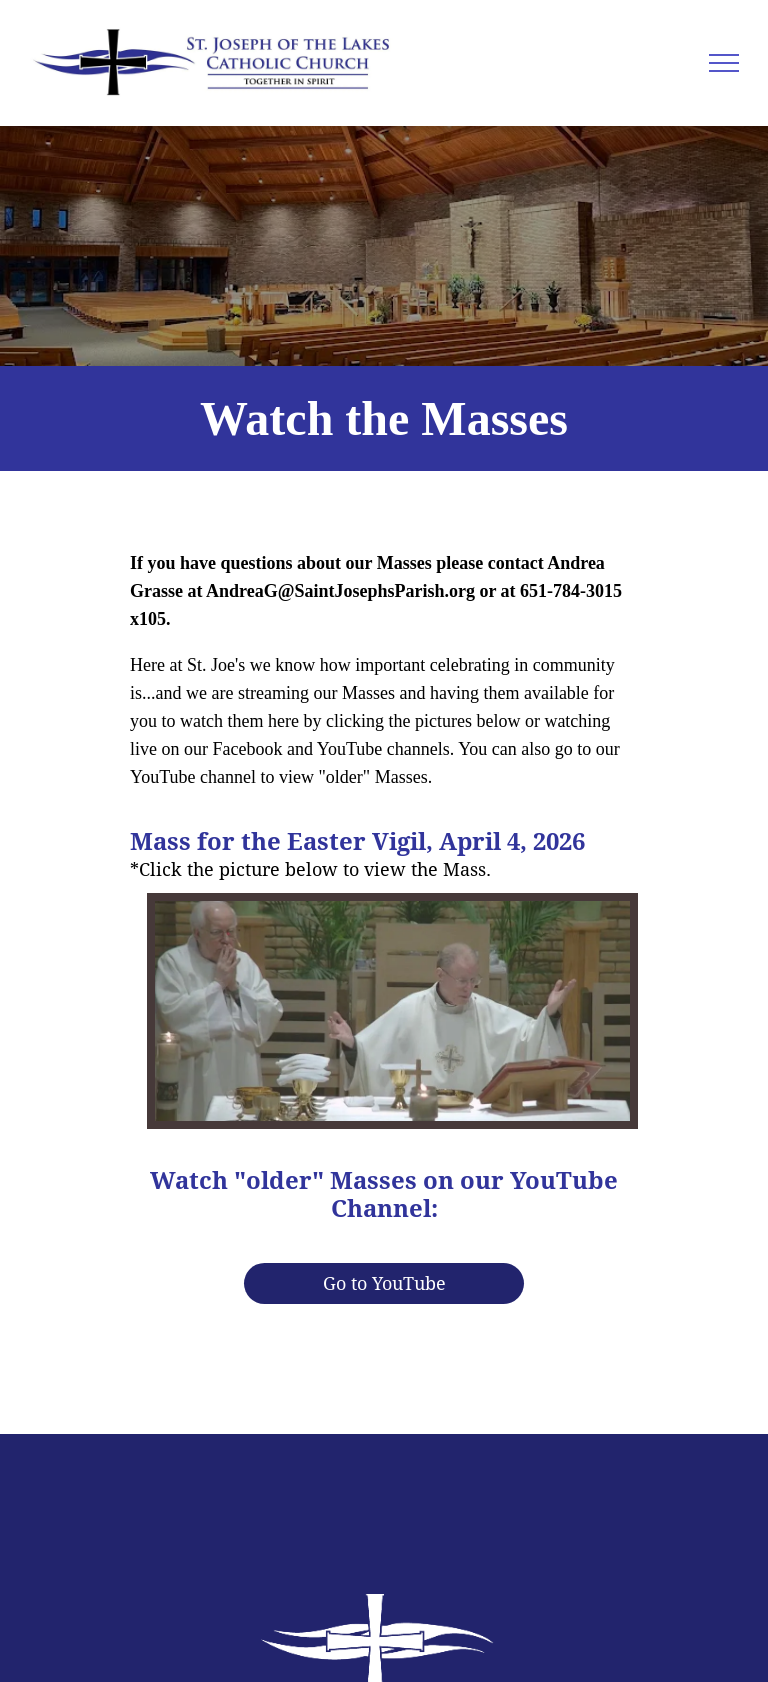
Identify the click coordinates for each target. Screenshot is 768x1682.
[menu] (724, 63)
